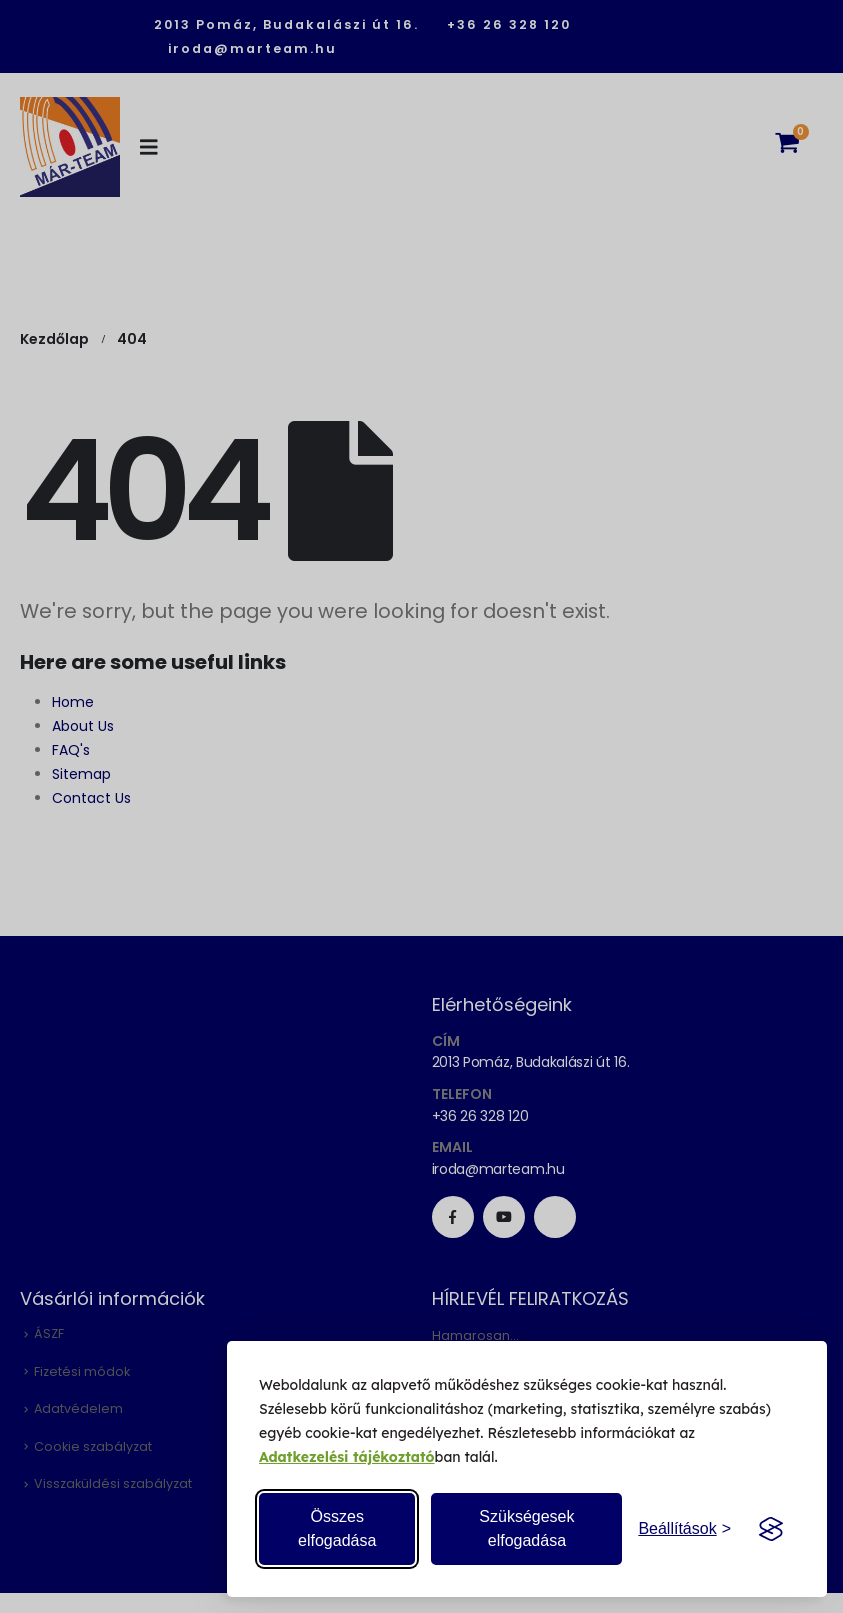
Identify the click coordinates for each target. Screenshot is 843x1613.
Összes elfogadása (337, 1528)
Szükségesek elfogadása (526, 1528)
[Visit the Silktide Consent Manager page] (771, 1529)
